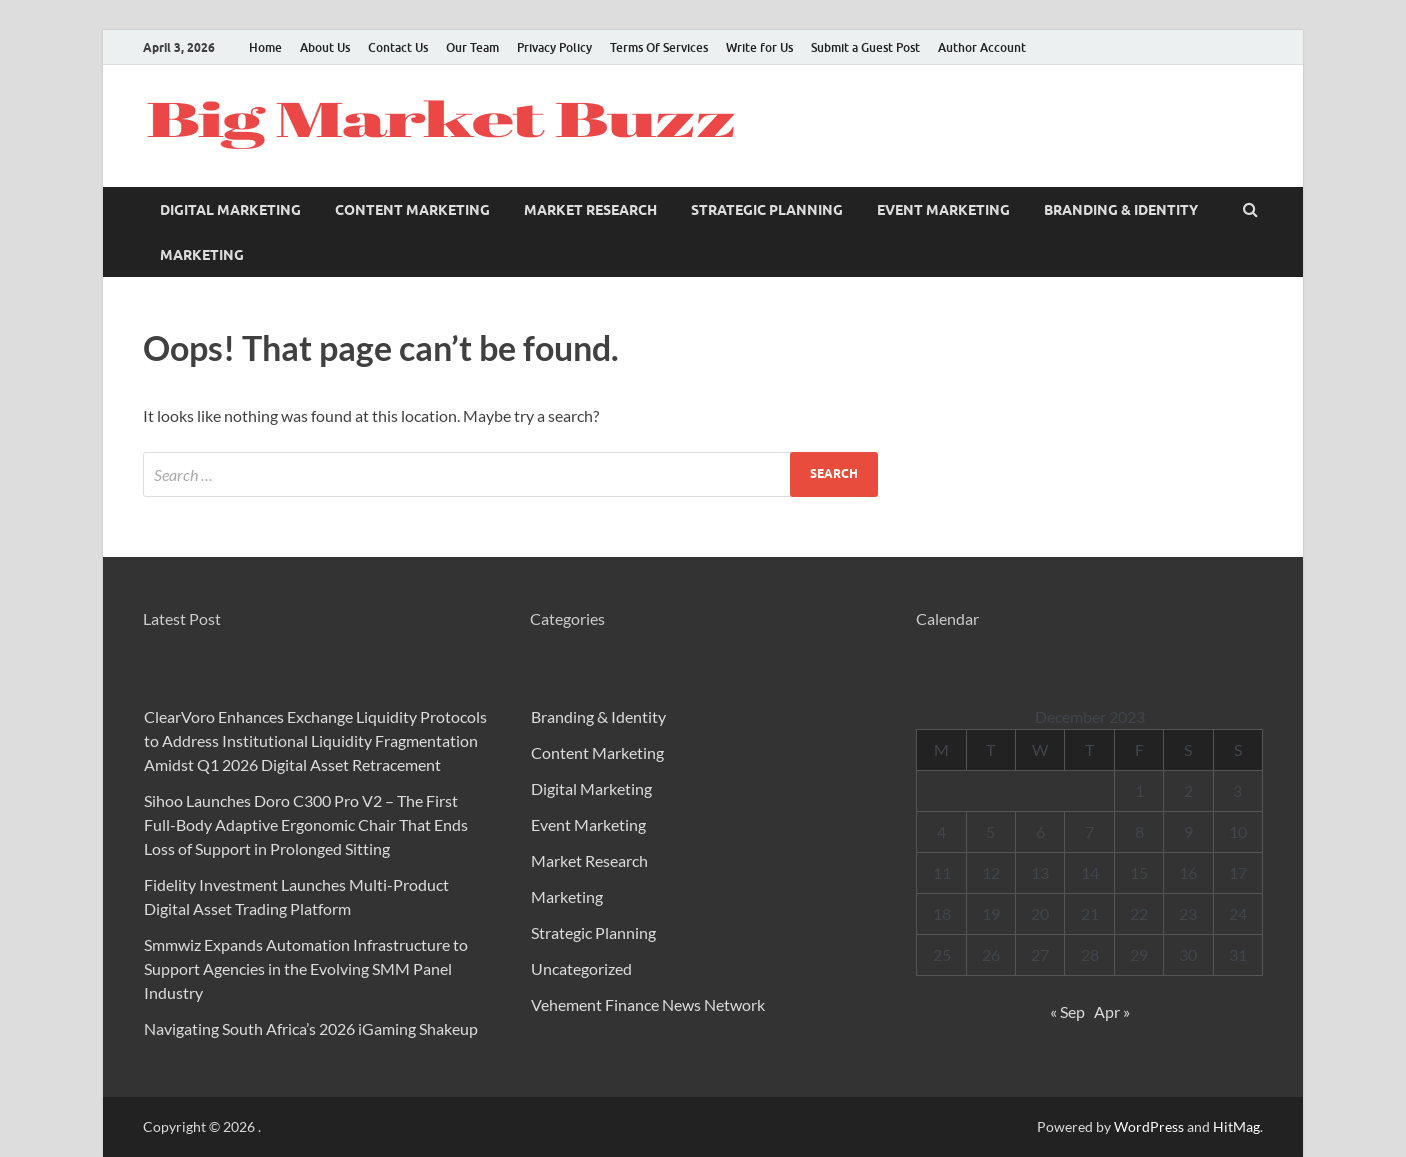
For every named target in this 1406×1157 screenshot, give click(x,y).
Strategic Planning (767, 210)
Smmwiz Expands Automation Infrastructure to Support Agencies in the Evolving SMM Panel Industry (306, 968)
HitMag (1236, 1126)
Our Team (472, 47)
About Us (325, 47)
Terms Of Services (659, 47)
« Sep (1067, 1011)
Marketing (202, 255)
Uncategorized (581, 968)
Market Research (590, 210)
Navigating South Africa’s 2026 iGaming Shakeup (311, 1028)
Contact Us (398, 47)
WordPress (1149, 1126)
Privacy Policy (554, 47)
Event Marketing (943, 210)
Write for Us (759, 47)
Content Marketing (412, 210)
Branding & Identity (1121, 210)
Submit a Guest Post (865, 47)
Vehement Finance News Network (648, 1004)
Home (265, 47)
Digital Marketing (230, 210)
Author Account (982, 47)
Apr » (1112, 1011)
